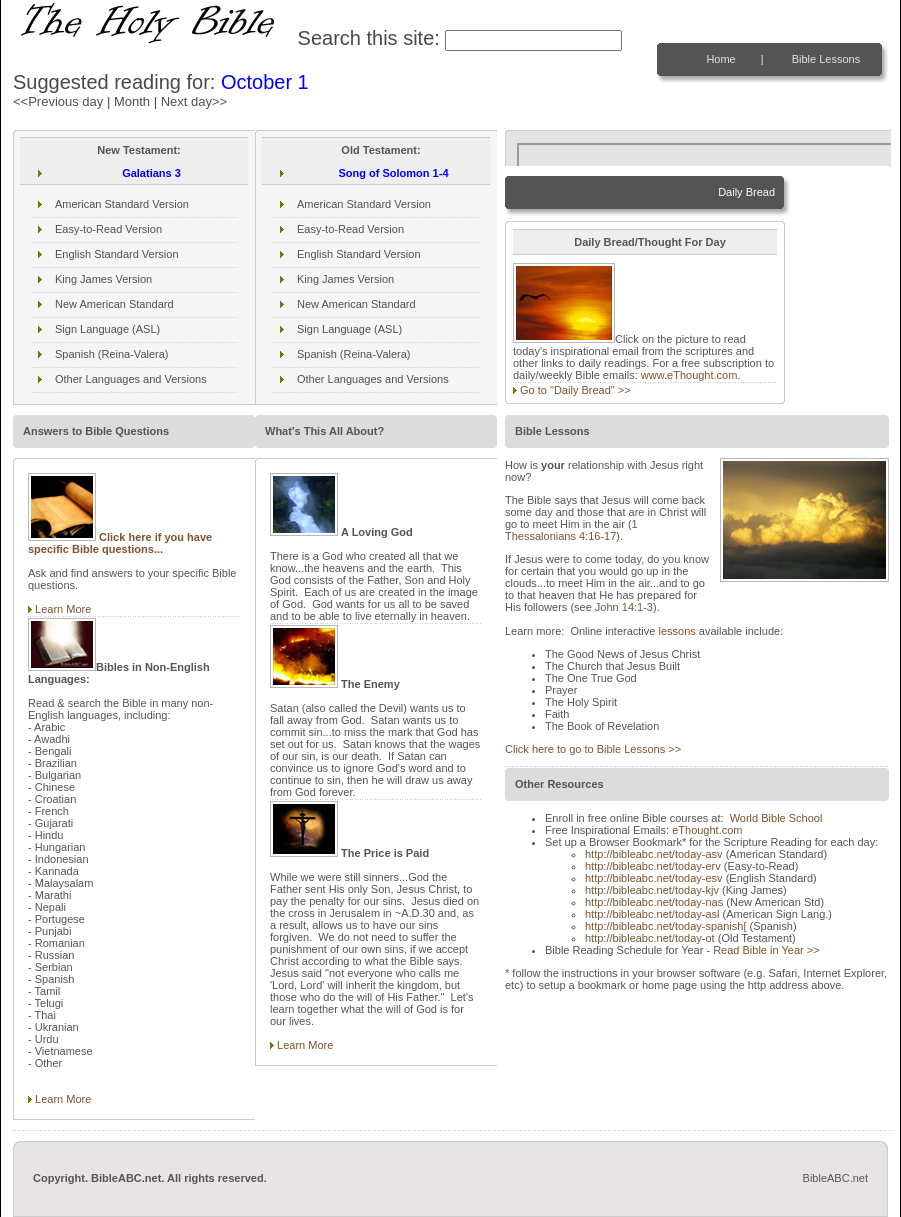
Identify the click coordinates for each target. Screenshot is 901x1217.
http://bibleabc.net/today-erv (653, 866)
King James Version (103, 279)
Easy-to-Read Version (108, 229)
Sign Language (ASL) (107, 329)
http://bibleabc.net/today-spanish (665, 926)
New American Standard (114, 304)
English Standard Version (117, 254)
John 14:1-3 (624, 607)
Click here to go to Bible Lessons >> (593, 749)
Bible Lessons (826, 59)
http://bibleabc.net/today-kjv (652, 890)
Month (132, 101)
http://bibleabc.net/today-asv (654, 854)
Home (720, 59)
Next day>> (194, 101)
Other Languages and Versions (131, 379)
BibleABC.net (835, 1178)
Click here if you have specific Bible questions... (120, 543)
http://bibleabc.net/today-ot (650, 938)
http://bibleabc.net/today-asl (652, 914)
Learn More (63, 609)
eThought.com (707, 830)
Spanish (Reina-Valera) (112, 354)
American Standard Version (122, 204)
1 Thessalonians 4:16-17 (571, 530)
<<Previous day (58, 101)
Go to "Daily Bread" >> (575, 390)
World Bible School (776, 818)
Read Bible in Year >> (766, 950)
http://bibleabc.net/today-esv (654, 878)
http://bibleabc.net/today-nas (654, 902)
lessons (676, 631)
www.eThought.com (689, 375)
